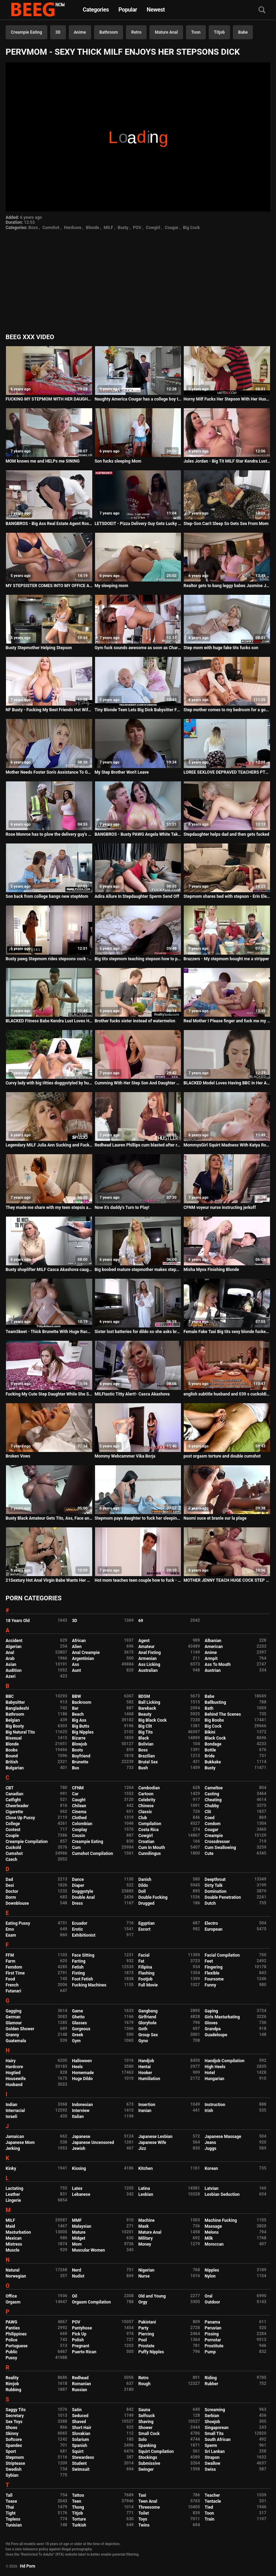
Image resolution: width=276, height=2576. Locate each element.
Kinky (11, 2168)
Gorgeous (81, 2028)
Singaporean (217, 2427)
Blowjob (79, 1744)
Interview (80, 2110)
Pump (210, 2351)
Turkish (79, 2525)
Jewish (78, 2148)
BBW (76, 1696)
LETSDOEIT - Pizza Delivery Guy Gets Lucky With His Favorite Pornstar (138, 523)
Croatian (146, 1841)
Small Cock (149, 2433)
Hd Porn (27, 2566)
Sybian (12, 2475)
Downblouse (17, 1903)
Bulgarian (15, 1767)
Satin (77, 2409)
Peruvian (213, 2328)
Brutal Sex (147, 1762)
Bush (143, 1767)
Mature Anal (166, 32)
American (214, 1646)
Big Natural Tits (20, 1732)
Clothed (79, 1817)
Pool (142, 2340)
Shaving (145, 2421)
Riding (211, 2377)
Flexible (212, 1973)
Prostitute (214, 2345)
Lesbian (145, 2194)
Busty (123, 227)
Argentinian (83, 1658)
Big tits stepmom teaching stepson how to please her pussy (138, 958)
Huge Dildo (82, 2078)
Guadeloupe (216, 2034)
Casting (212, 1793)
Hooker (145, 2072)
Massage (213, 2226)
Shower (145, 2427)
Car (75, 1793)
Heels (77, 2066)
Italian (78, 2116)
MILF (108, 227)
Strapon (212, 2457)
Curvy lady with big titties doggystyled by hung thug (49, 1083)
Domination (216, 1891)
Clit (208, 1811)
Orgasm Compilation (91, 2302)
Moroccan (214, 2244)
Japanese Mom (20, 2142)
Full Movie (147, 1985)
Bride (210, 1756)
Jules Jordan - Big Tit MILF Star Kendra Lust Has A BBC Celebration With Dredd (226, 461)
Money (144, 2244)
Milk (209, 2238)
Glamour (14, 2022)
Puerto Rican (84, 2351)
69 (140, 1620)
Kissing (79, 2168)
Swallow (213, 2463)
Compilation (149, 1823)
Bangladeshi (17, 1708)
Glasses (79, 2022)
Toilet (143, 2513)
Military (145, 2238)
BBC (10, 1696)
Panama (212, 2322)
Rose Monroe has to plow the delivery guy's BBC (49, 834)
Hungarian (214, 2078)
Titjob (219, 32)
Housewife (16, 2078)
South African (218, 2439)
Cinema (79, 1811)
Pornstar (213, 2340)
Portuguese (17, 2345)
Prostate (146, 2345)
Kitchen (145, 2168)
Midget (78, 2238)
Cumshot (51, 227)
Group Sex (148, 2034)
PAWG (11, 2322)
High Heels (215, 2066)
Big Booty (15, 1726)
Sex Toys (14, 2421)
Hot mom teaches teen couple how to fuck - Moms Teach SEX (138, 1580)
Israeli (11, 2116)
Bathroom (108, 32)
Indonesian (82, 2104)
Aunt (76, 1670)
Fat (141, 1961)
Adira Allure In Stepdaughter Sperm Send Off (137, 896)
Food (10, 1979)
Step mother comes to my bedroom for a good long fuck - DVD (226, 709)
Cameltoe (214, 1787)
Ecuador (79, 1923)
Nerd (76, 2270)
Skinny (12, 2433)
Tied (209, 2507)
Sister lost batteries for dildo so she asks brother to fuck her (138, 1331)
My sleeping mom (111, 585)
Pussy (11, 2357)
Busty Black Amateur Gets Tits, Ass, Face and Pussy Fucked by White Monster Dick (49, 1518)
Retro (136, 32)
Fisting (78, 1973)
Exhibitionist (83, 1935)
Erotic (77, 1929)
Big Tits (145, 1732)
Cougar (172, 227)
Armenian (147, 1658)
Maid (10, 2226)
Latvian (211, 2188)
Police (12, 2340)
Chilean (79, 1805)
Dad (9, 1879)
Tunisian (14, 2525)
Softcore (14, 2439)
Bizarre (79, 1738)
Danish (144, 1879)
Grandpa (213, 2028)
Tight (10, 2513)
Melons (212, 2232)
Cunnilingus (149, 1853)
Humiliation (149, 2078)
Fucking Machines (89, 1985)
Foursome (214, 1979)
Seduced (80, 2415)
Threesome (149, 2507)
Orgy (142, 2302)
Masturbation (18, 2232)
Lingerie (13, 2200)
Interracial (15, 2110)
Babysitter (15, 1702)
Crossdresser (217, 1841)
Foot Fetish (82, 1979)
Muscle (12, 2250)
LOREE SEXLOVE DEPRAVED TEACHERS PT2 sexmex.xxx (226, 772)
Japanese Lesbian (155, 2136)
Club (142, 1817)
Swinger (146, 2469)
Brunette (80, 1762)
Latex (77, 2188)
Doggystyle (82, 1891)
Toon (196, 32)
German (13, 2017)
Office (11, 2296)
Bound (12, 1756)
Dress (77, 1903)
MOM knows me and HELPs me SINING (43, 461)
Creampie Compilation (27, 1841)
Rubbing (13, 2389)
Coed (210, 1817)
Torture (79, 2519)
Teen (76, 2501)
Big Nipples (83, 1732)
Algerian (13, 1646)
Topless (13, 2519)
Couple (12, 1835)
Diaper (78, 1885)
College (13, 1823)
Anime (80, 32)
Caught (79, 1799)
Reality (12, 2377)
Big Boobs (214, 1720)
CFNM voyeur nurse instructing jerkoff (219, 1207)
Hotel (210, 2072)
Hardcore (72, 227)
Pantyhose (82, 2328)
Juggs (210, 2148)
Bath (209, 1708)
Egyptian (146, 1923)
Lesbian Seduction (222, 2194)
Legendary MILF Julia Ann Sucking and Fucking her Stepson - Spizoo (49, 1145)
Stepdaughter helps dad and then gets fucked (226, 834)
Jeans (210, 2142)
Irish (209, 2110)
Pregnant (80, 2345)
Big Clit (145, 1726)
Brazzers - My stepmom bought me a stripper (226, 958)
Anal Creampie (86, 1652)
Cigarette (14, 1811)
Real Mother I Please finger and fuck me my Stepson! (226, 1020)
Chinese (146, 1805)
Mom (77, 2244)
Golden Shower (20, 2028)
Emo (10, 1929)
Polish (78, 2340)
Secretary (15, 2415)
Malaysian (81, 2226)
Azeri (10, 1676)
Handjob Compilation (224, 2060)
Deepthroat (215, 1879)
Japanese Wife (152, 2142)
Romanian (81, 2383)
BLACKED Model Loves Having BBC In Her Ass (226, 1083)
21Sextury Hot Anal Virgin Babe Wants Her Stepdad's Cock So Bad (49, 1580)
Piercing (146, 2334)
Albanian (213, 1640)
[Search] (261, 10)
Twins (143, 2525)
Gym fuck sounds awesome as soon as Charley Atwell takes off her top (138, 647)
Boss (33, 227)
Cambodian (149, 1787)
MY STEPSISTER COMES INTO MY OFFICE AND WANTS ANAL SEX (49, 585)
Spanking (147, 2445)
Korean (211, 2168)
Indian (11, 2104)
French (12, 1985)
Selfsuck (146, 2415)
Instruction (215, 2104)
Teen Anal (147, 2501)
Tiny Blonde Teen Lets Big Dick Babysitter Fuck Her (138, 709)
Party (143, 2328)
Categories (96, 9)
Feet (209, 1961)
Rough (144, 2383)
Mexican (14, 2238)
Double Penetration (223, 1897)
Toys (142, 2519)
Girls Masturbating (222, 2017)
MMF (77, 2220)
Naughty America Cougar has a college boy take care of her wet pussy (138, 399)
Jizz (142, 2148)
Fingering (214, 1967)
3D (58, 32)
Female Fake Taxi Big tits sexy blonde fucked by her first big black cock (226, 1331)
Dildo (143, 1885)
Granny (12, 2034)
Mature (78, 2232)
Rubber (211, 2383)
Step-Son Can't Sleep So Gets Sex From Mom (225, 523)
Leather (13, 2194)
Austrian (213, 1670)
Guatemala (16, 2040)
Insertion (146, 2104)
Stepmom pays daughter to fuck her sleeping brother (138, 1518)
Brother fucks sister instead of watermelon (135, 1020)
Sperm (211, 2445)
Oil (74, 2296)
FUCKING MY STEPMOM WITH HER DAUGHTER (49, 399)
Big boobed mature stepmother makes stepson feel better (138, 1269)
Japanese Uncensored (93, 2142)
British (12, 1762)
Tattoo (78, 2495)
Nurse (143, 2276)
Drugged (146, 1903)
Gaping (211, 2011)
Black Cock (215, 1738)
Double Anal (83, 1897)
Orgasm (13, 2302)
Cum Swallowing (220, 1847)
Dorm (11, 1897)
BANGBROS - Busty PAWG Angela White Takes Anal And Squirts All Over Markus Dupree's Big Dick (138, 834)
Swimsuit (80, 2469)
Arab (10, 1658)
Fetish (77, 1967)
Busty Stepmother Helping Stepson (39, 647)
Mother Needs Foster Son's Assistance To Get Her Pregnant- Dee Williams (49, 772)
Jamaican (15, 2136)
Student (79, 2463)
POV (137, 227)
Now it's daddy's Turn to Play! (122, 1207)
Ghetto (78, 2017)
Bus (75, 1767)
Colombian (82, 1823)
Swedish (14, 2469)
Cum (76, 1847)
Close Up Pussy (20, 1817)
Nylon (210, 2276)
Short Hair (81, 2427)
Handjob (146, 2060)
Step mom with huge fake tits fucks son (220, 647)
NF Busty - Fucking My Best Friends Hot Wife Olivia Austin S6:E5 (49, 709)
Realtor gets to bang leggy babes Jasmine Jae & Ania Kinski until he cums (226, 585)
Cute (209, 1853)
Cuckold (13, 1847)
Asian (11, 1664)
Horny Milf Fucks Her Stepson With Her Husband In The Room (226, 399)
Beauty (144, 1714)
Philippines (16, 2334)
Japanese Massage (223, 2136)
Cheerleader (17, 1805)
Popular (128, 9)
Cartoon (145, 1793)
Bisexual (14, 1738)
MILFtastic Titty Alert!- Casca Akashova (132, 1394)
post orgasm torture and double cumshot (222, 1456)
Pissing (212, 2334)
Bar (75, 1708)
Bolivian (145, 1744)
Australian (147, 1670)
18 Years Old (17, 1620)
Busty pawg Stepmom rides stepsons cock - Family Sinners (49, 958)
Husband (14, 2084)
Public (12, 2351)
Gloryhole (147, 2022)
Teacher (212, 2495)
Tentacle (213, 2501)
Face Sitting (83, 1955)
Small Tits (214, 2433)
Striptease (15, 2463)
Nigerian (146, 2270)
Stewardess (83, 2457)
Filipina (145, 1967)
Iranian (144, 2110)
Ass (75, 1664)
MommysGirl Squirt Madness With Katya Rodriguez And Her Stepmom (226, 1145)
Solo (142, 2439)
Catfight (13, 1799)
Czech (11, 1859)
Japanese (81, 2136)
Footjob (145, 1979)
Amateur (146, 1646)
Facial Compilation (222, 1955)
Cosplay (79, 1829)
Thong (78, 2507)
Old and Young (152, 2296)
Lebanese (81, 2194)
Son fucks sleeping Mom (118, 461)
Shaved (79, 2421)
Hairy (11, 2060)
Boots (77, 1750)
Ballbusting (215, 1702)
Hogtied (13, 2072)
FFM (10, 1955)
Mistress (14, 2244)
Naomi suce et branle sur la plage (215, 1518)
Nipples (212, 2270)
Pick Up (79, 2334)
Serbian (212, 2415)
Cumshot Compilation (92, 1853)
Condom (213, 1823)
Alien (77, 1646)
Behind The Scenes (223, 1714)
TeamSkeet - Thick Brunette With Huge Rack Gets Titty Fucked (49, 1331)
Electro (211, 1923)
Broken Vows (18, 1456)
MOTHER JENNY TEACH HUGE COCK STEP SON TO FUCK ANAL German (226, 1580)
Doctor (12, 1891)
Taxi (142, 2495)
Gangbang (147, 2011)
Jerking (13, 2148)
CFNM (77, 1787)
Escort (144, 1929)
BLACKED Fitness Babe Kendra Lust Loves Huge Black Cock (49, 1020)
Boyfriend (81, 1756)
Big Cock (191, 227)
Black (143, 1738)
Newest (156, 9)
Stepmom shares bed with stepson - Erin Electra (226, 896)
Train (210, 2519)
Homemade (83, 2072)
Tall (9, 2495)
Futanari (13, 1991)
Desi (10, 1885)
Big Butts (80, 1726)
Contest (13, 1829)
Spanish (79, 2445)
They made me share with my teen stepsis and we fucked (49, 1207)
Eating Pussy (18, 1923)
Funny (210, 1985)
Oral (209, 2296)
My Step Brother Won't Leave (122, 772)
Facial (143, 1955)
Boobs (12, 1750)
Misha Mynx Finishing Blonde (211, 1269)
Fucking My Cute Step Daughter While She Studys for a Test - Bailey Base (49, 1394)
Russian (79, 2389)
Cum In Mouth (151, 1847)
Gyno (143, 2040)
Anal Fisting (149, 1652)
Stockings (147, 2457)
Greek (77, 2034)
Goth (142, 2028)
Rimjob (12, 2383)
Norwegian (16, 2276)
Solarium (80, 2439)
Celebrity (146, 1799)
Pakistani (147, 2322)
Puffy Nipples (151, 2351)
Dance (78, 1879)
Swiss (210, 2469)
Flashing (146, 1973)
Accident (14, 1640)
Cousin (78, 1835)
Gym (76, 2040)
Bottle (210, 1750)
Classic (145, 1811)
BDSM (144, 1696)
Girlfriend (147, 2017)
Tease (11, 2501)
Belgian (13, 1720)
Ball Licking (149, 1702)
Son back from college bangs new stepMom (47, 896)
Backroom (81, 1702)
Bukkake (213, 1762)
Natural (12, 2270)
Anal (10, 1652)
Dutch (210, 1903)
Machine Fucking (221, 2220)
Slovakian (81, 2433)
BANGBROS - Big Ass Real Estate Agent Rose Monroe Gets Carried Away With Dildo (49, 523)
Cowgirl (153, 227)
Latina (144, 2188)
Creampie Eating (26, 32)
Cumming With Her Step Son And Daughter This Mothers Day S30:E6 (138, 1083)
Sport (11, 2451)
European (214, 1929)
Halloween (82, 2060)
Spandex (14, 2445)
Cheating (213, 1799)
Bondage (213, 1744)
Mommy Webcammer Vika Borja (125, 1456)
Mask (143, 2226)
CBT (10, 1787)
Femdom (14, 1967)
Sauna (144, 2409)
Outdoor (212, 2302)
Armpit (211, 1658)
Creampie (214, 1835)
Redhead (80, 2377)
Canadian (14, 1793)
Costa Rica (148, 1829)
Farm (10, 1961)
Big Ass (79, 1720)
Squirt (77, 2451)
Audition (13, 1670)
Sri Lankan (215, 2451)
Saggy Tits (16, 2409)
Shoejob (212, 2421)
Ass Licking (149, 1664)
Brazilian (146, 1756)
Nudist (78, 2276)
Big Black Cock (152, 1720)
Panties (13, 2328)
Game (77, 2011)
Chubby (212, 1805)
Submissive (149, 2463)
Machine (146, 2220)
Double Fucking (152, 1897)
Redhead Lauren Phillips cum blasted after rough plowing (138, 1145)
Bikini (210, 1732)
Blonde (92, 227)
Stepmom (15, 2457)
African (79, 1640)
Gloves (211, 2022)
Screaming (215, 2409)
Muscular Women (88, 2250)
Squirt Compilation (156, 2451)
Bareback (147, 1708)
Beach (78, 1714)
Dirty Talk (214, 1885)
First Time (15, 1973)
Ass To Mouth (218, 1664)
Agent (143, 1640)
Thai (10, 2507)
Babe (243, 32)
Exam (11, 1935)
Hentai (144, 2066)
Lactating (14, 2188)
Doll (142, 1891)
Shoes (12, 2427)
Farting (78, 1961)
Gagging (13, 2011)
